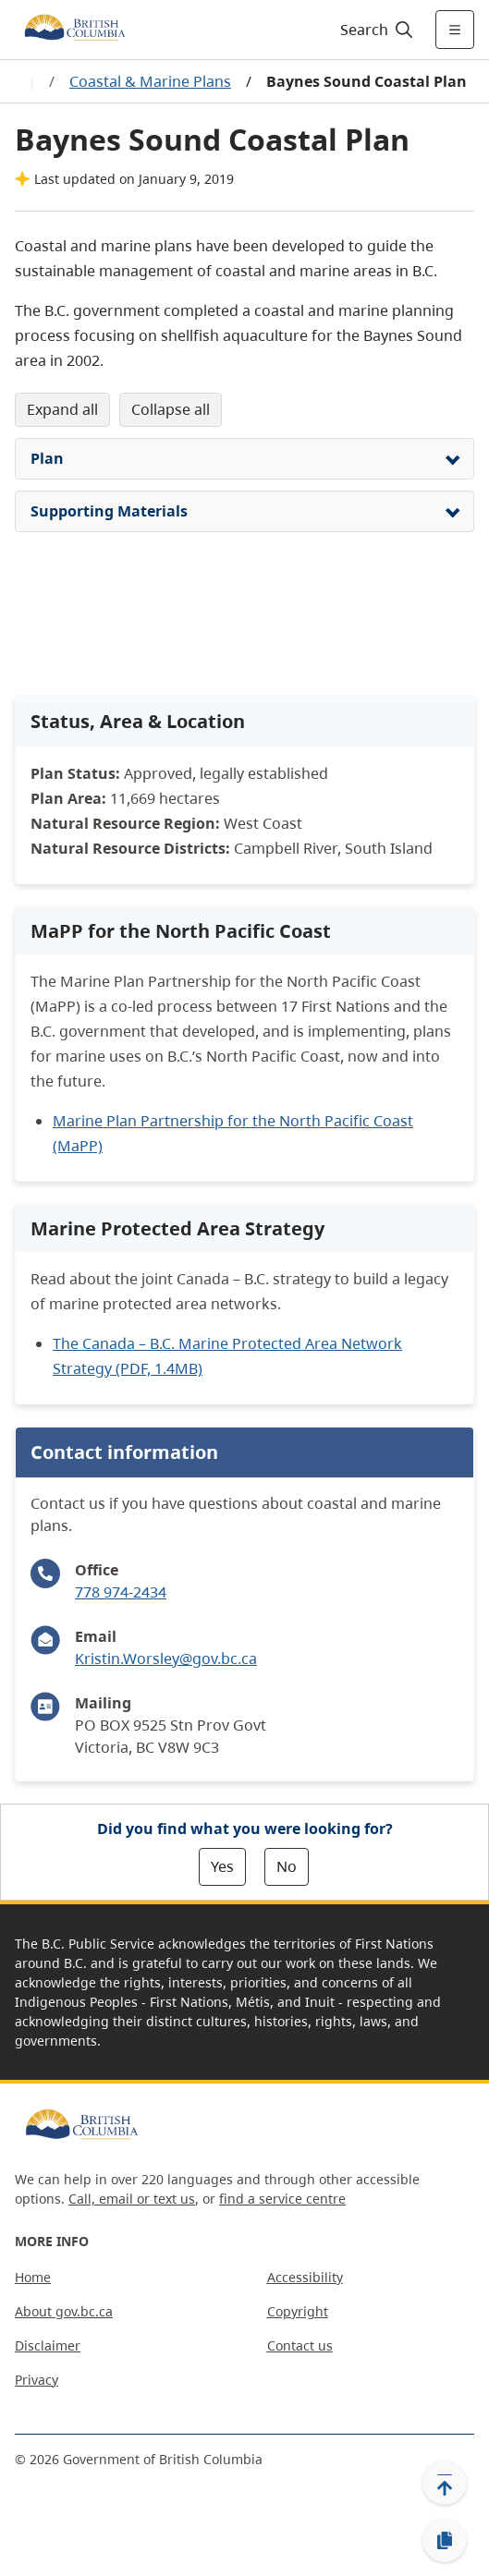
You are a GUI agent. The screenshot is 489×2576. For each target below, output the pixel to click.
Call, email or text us (131, 2198)
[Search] (374, 30)
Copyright (297, 2311)
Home (33, 2277)
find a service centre (282, 2198)
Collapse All (170, 409)
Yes (222, 1866)
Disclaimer (47, 2345)
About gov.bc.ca (64, 2311)
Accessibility (305, 2277)
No (286, 1866)
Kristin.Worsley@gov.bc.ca (166, 1658)
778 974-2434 (120, 1592)
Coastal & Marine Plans (150, 81)
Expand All (62, 409)
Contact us (300, 2345)
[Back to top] (444, 2483)
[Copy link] (444, 2541)
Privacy (36, 2379)
